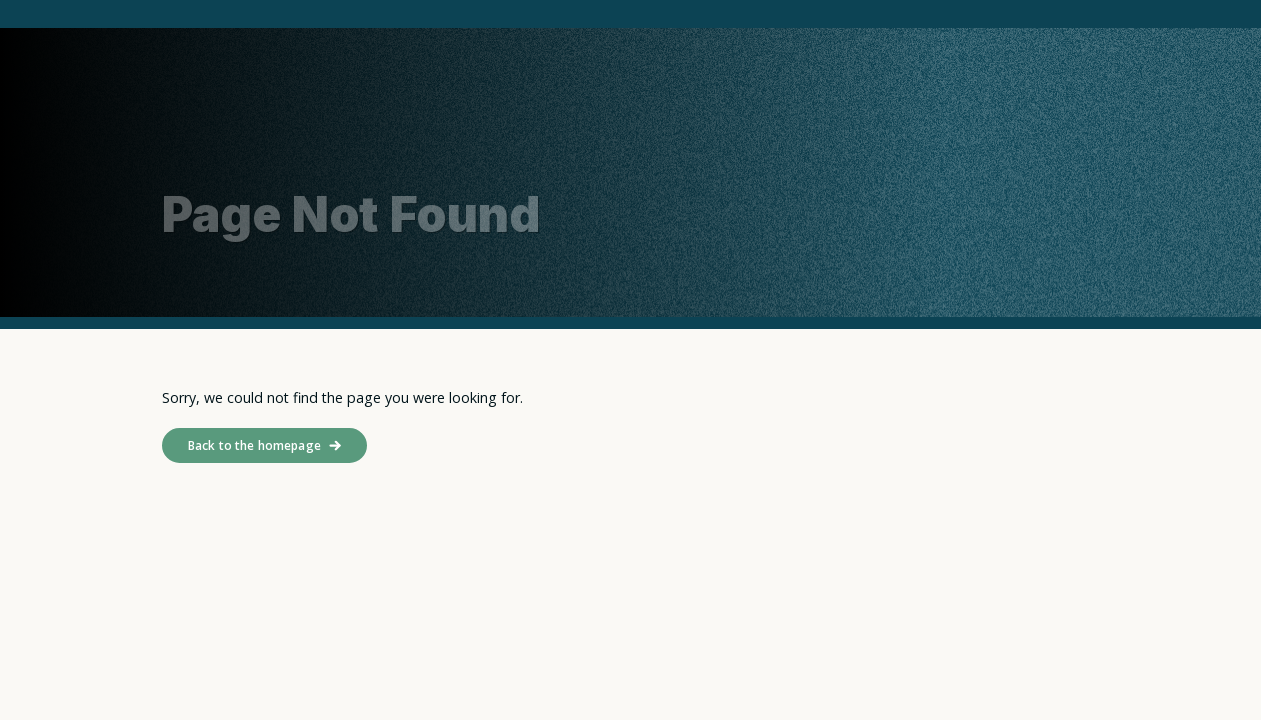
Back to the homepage (254, 445)
